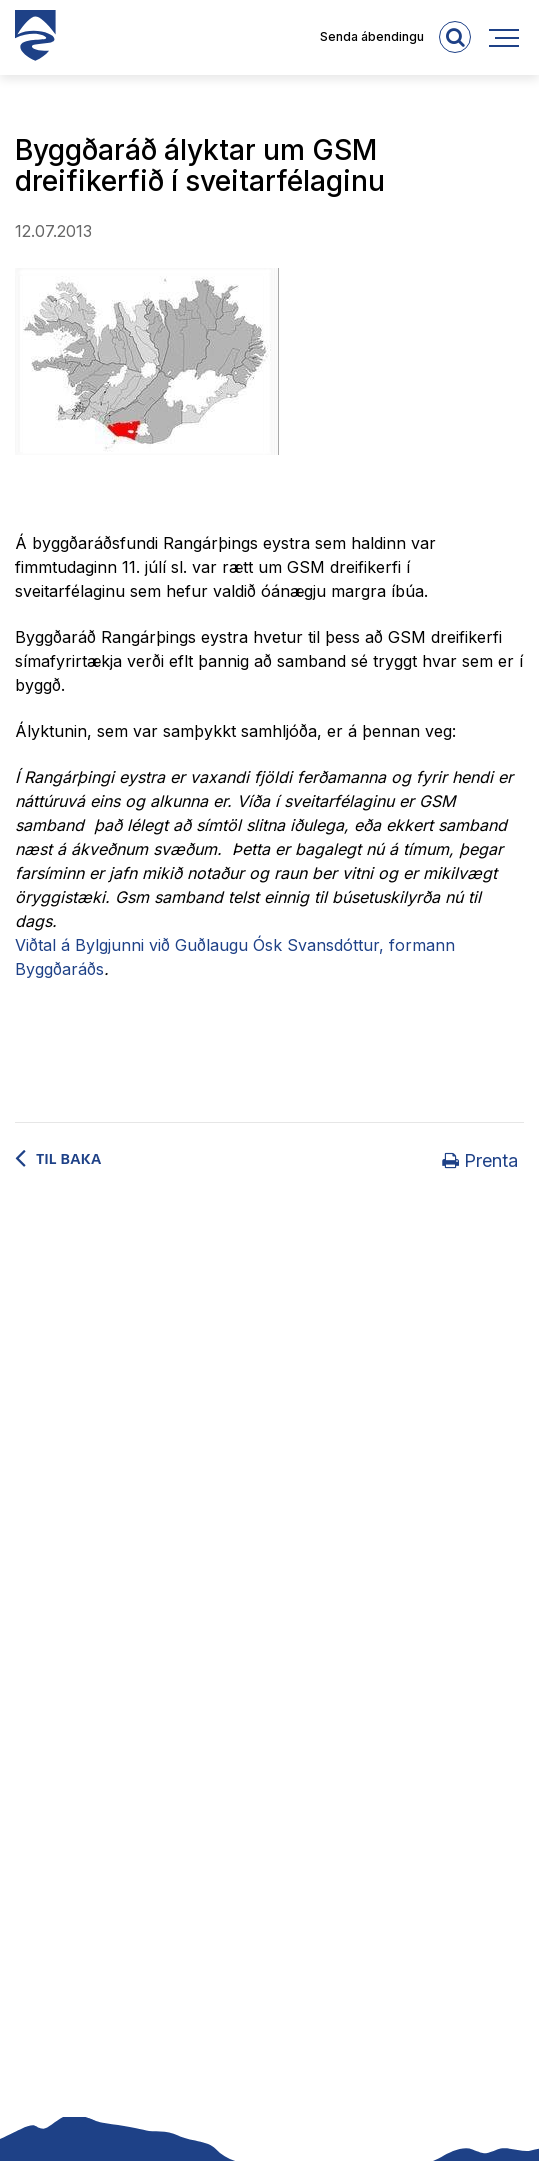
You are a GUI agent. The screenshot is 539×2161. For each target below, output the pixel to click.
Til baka (69, 1159)
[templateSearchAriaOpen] (455, 37)
